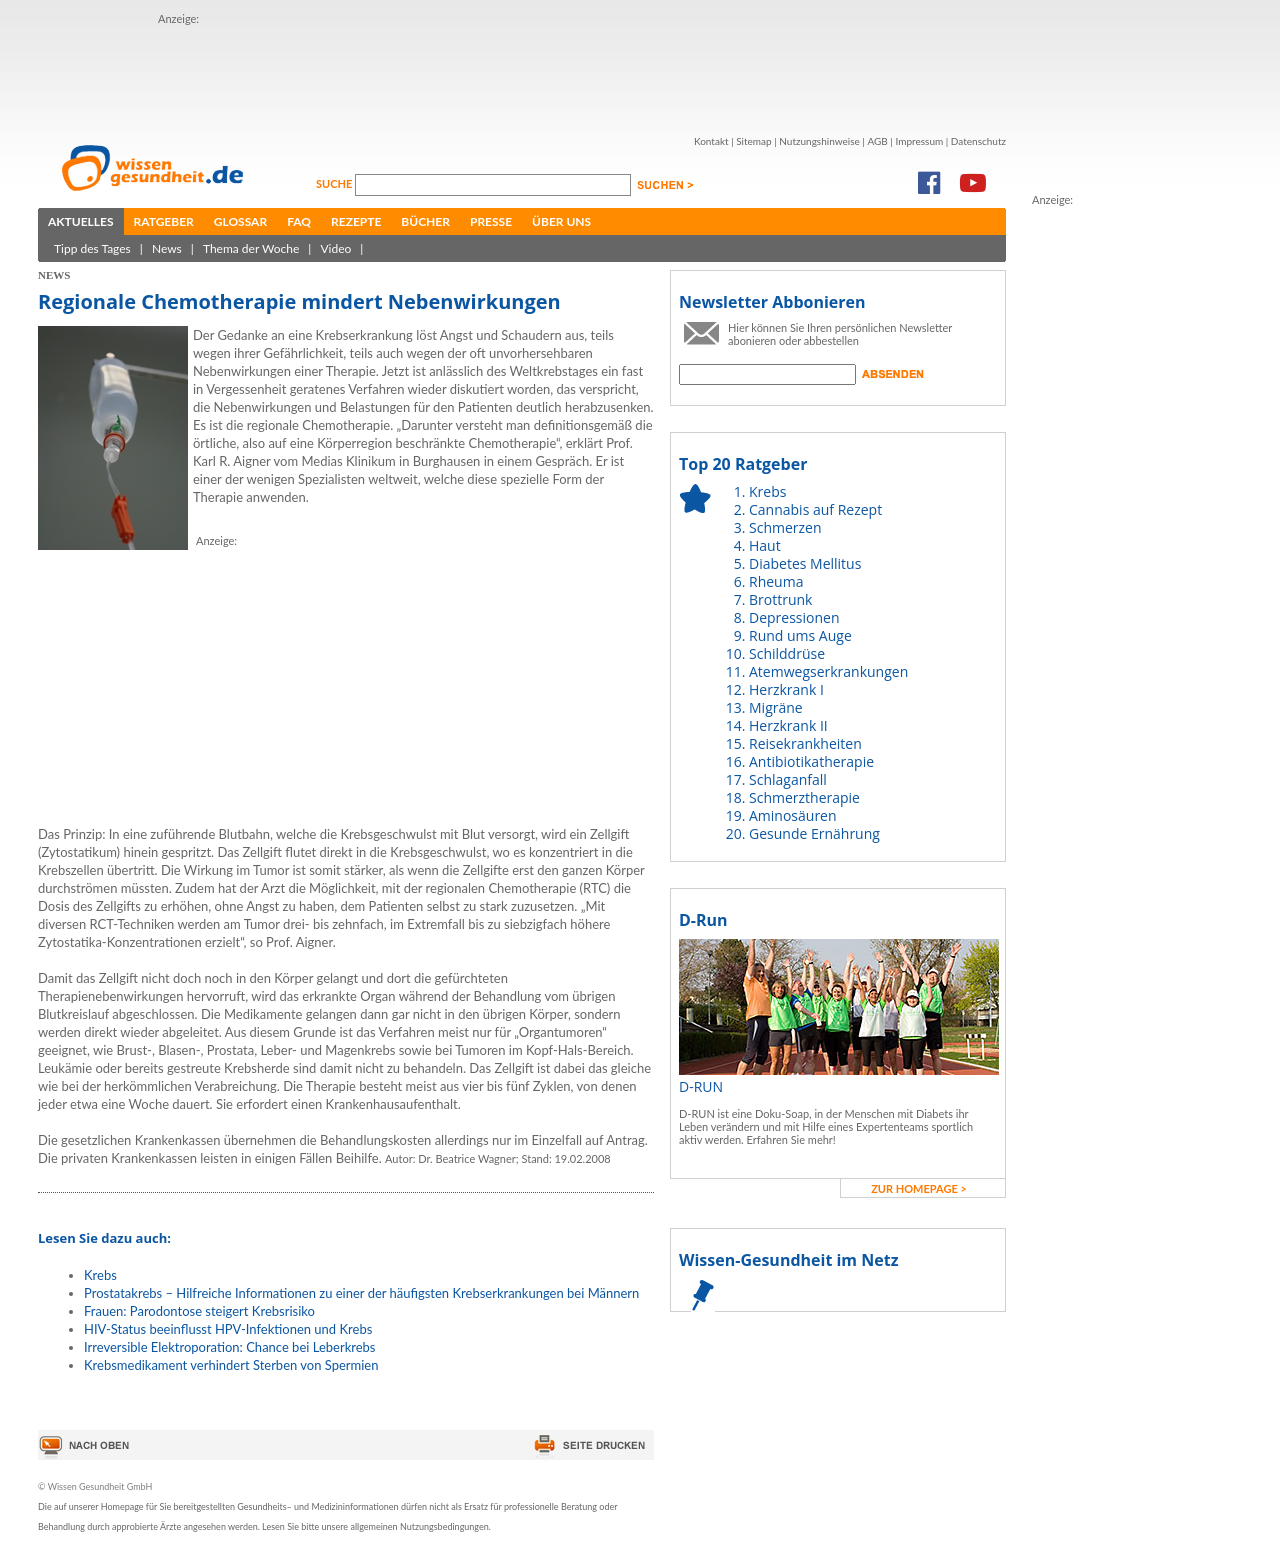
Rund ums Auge (800, 635)
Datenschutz (978, 141)
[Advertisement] (522, 73)
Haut (765, 545)
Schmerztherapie (804, 797)
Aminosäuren (793, 815)
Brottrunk (780, 599)
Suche (335, 183)
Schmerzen (785, 527)
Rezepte (356, 221)
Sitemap (753, 141)
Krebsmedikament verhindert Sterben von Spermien (231, 1365)
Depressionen (794, 617)
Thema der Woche (251, 248)
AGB (877, 141)
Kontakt (711, 141)
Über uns (561, 221)
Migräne (776, 707)
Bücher (425, 221)
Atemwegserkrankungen (828, 671)
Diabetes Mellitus (805, 563)
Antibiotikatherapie (811, 761)
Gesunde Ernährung (814, 833)
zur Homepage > (919, 1188)
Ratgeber (164, 221)
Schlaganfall (788, 779)
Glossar (240, 221)
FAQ (299, 221)
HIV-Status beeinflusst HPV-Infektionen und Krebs (228, 1329)
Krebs (100, 1275)
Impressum (919, 141)
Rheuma (776, 581)
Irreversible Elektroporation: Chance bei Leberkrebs (230, 1347)
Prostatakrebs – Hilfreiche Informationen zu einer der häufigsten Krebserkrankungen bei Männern (361, 1293)
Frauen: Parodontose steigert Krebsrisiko (199, 1311)
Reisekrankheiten (805, 743)
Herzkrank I (786, 689)
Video (335, 248)
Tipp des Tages (92, 248)
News (167, 248)
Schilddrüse (787, 653)
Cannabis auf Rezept (815, 509)
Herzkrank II (788, 725)
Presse (491, 221)
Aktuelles (81, 221)
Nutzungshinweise (819, 141)
